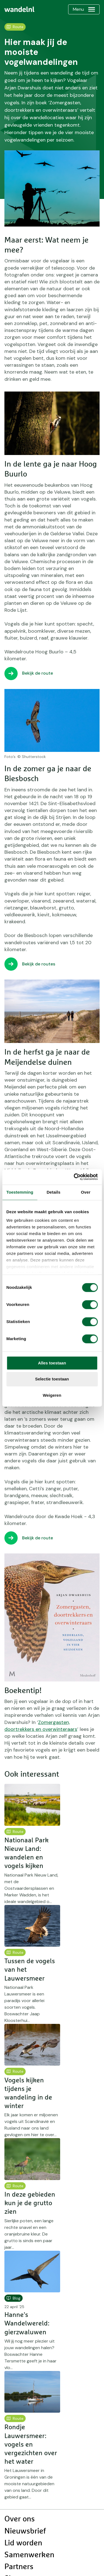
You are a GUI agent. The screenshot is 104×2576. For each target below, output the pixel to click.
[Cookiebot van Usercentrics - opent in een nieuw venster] (74, 1176)
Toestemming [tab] (19, 1192)
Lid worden (23, 2543)
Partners (18, 2567)
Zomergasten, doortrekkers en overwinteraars (40, 1726)
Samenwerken (29, 2555)
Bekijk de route (37, 673)
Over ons (19, 2519)
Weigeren (52, 1395)
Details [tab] (53, 1192)
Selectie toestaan (52, 1379)
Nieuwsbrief (25, 2531)
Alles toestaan (52, 1363)
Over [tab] (85, 1192)
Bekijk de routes (38, 964)
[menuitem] (19, 9)
